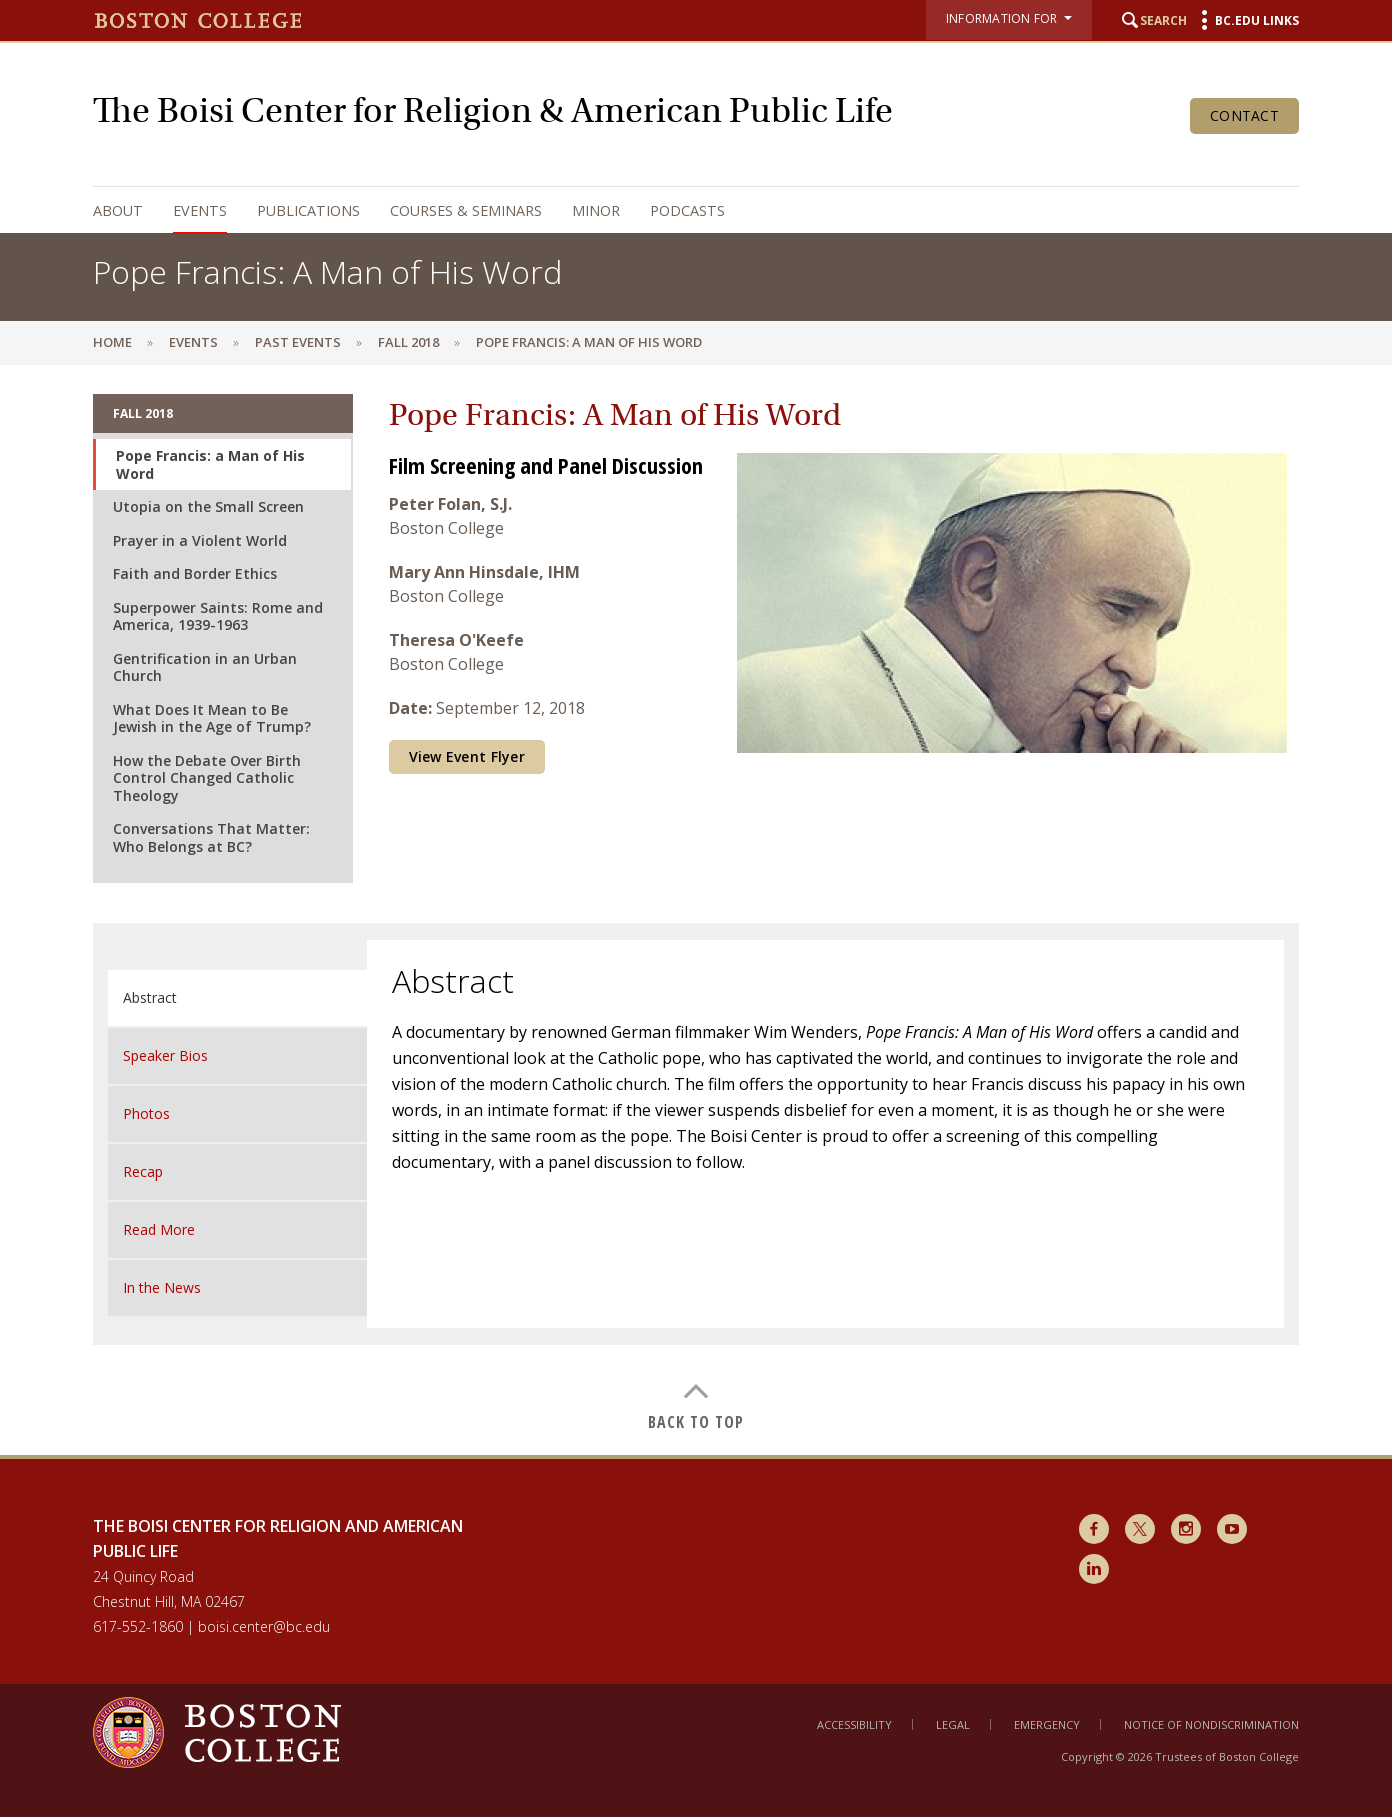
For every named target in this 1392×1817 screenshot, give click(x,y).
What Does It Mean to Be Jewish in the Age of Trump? (212, 718)
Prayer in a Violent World (200, 540)
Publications (308, 210)
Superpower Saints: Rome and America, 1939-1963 (218, 616)
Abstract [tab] (150, 997)
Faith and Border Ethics (195, 573)
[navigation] (676, 210)
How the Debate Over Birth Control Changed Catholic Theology (207, 778)
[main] (696, 909)
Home (112, 342)
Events (200, 210)
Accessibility (854, 1724)
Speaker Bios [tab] (165, 1055)
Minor (596, 210)
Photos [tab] (146, 1113)
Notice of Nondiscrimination (1211, 1724)
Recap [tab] (143, 1171)
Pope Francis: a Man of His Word (210, 464)
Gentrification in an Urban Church (205, 667)
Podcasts (687, 210)
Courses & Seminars (466, 210)
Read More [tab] (159, 1229)
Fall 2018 (408, 342)
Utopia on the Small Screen (208, 506)
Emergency (1047, 1724)
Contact (1244, 115)
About (118, 210)
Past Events (298, 342)
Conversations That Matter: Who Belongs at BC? (211, 837)
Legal (953, 1724)
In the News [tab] (162, 1287)
